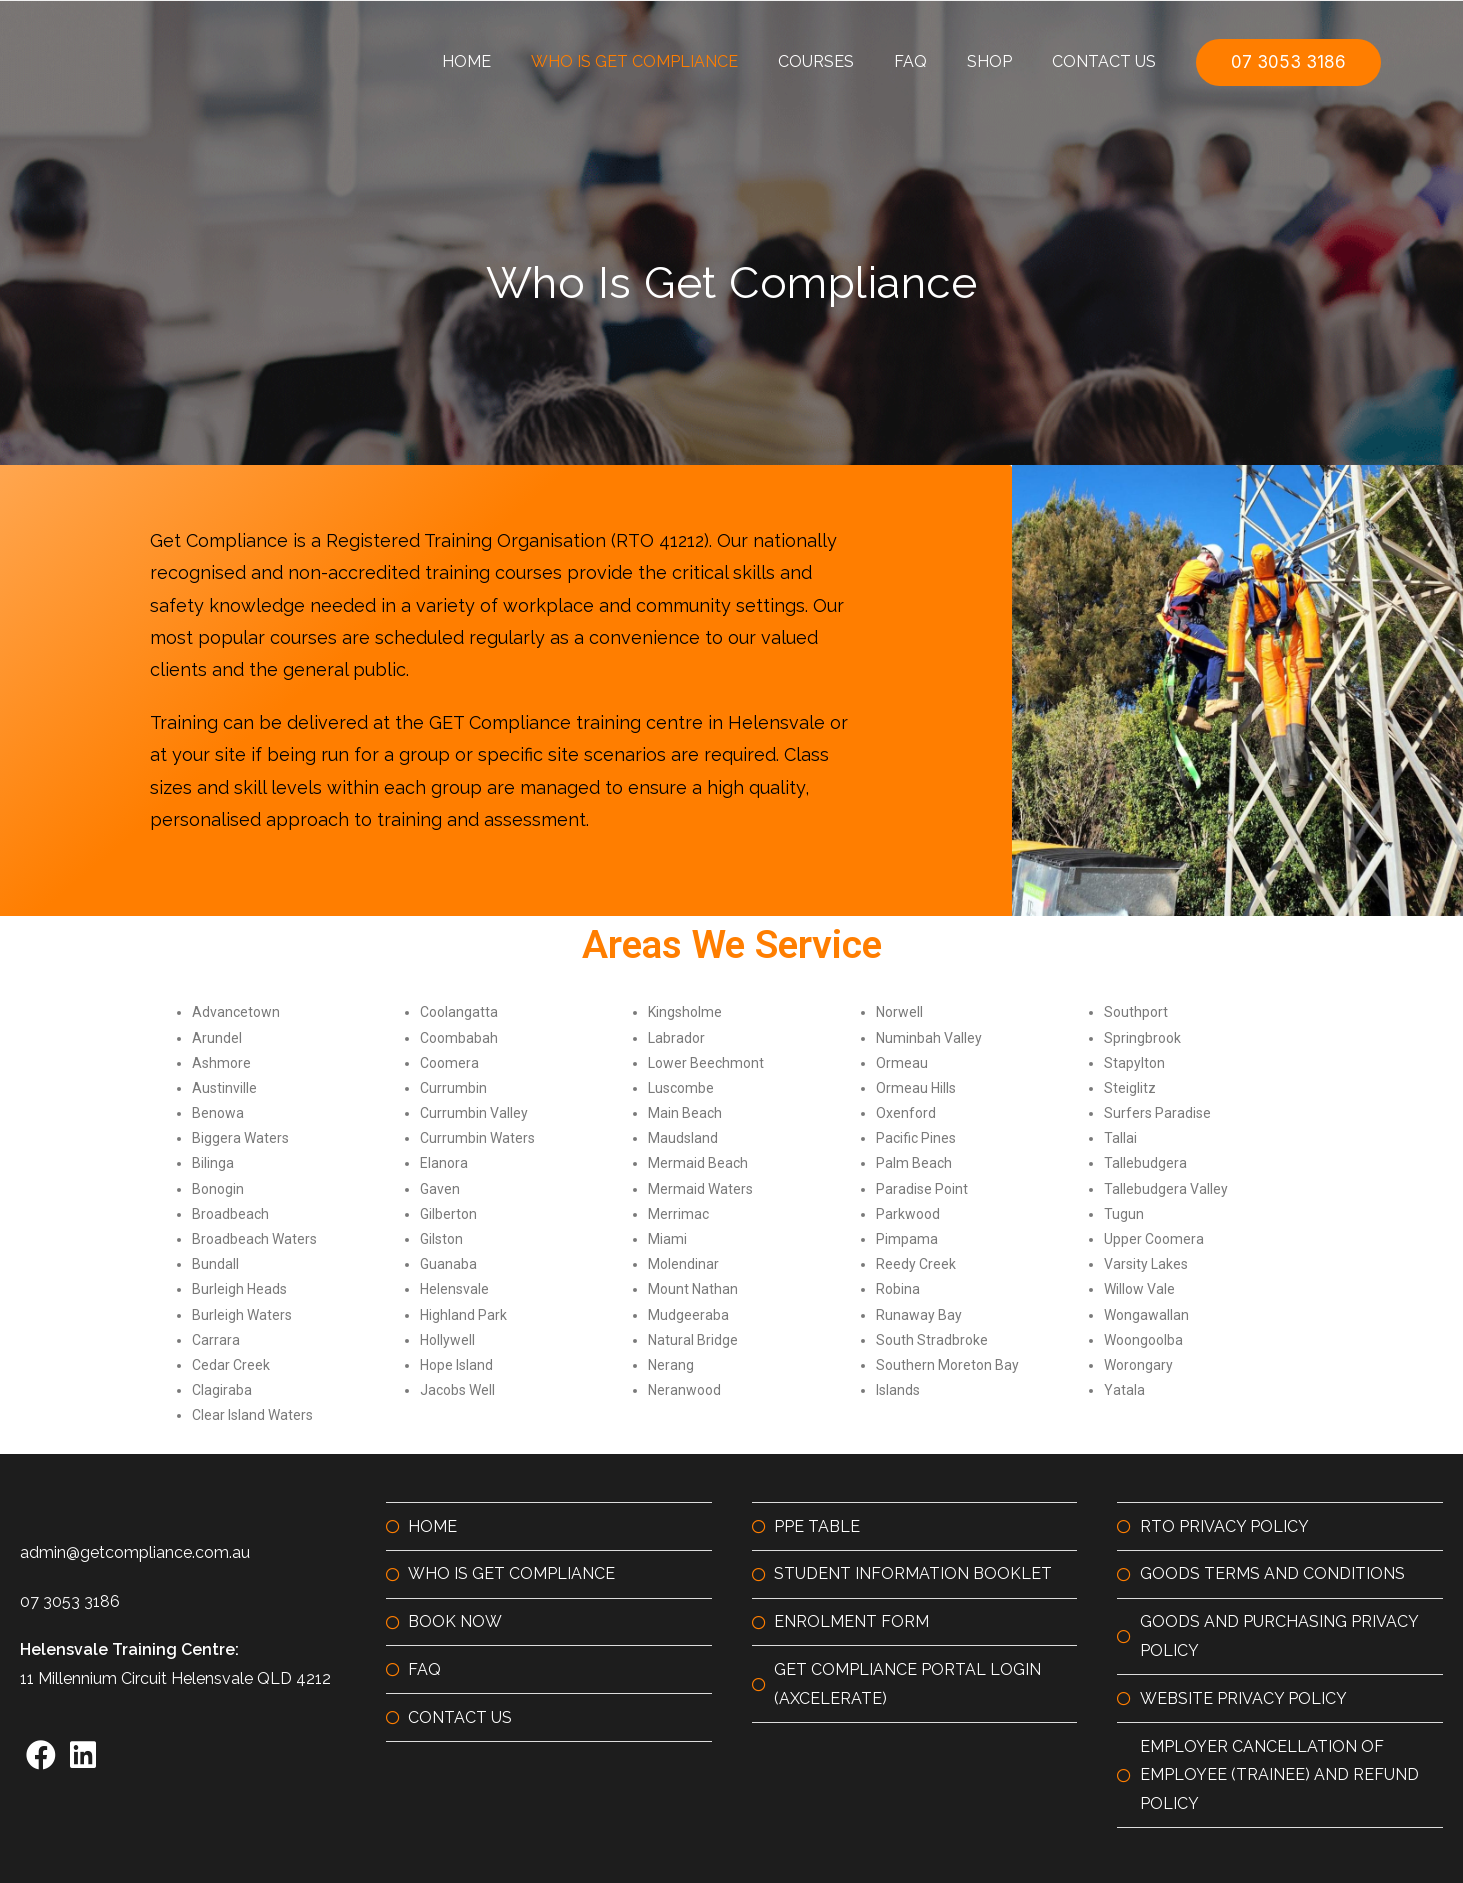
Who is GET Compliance (634, 61)
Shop (989, 61)
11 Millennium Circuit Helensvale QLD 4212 (175, 1729)
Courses (816, 61)
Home (466, 61)
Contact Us (1104, 61)
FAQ (910, 61)
